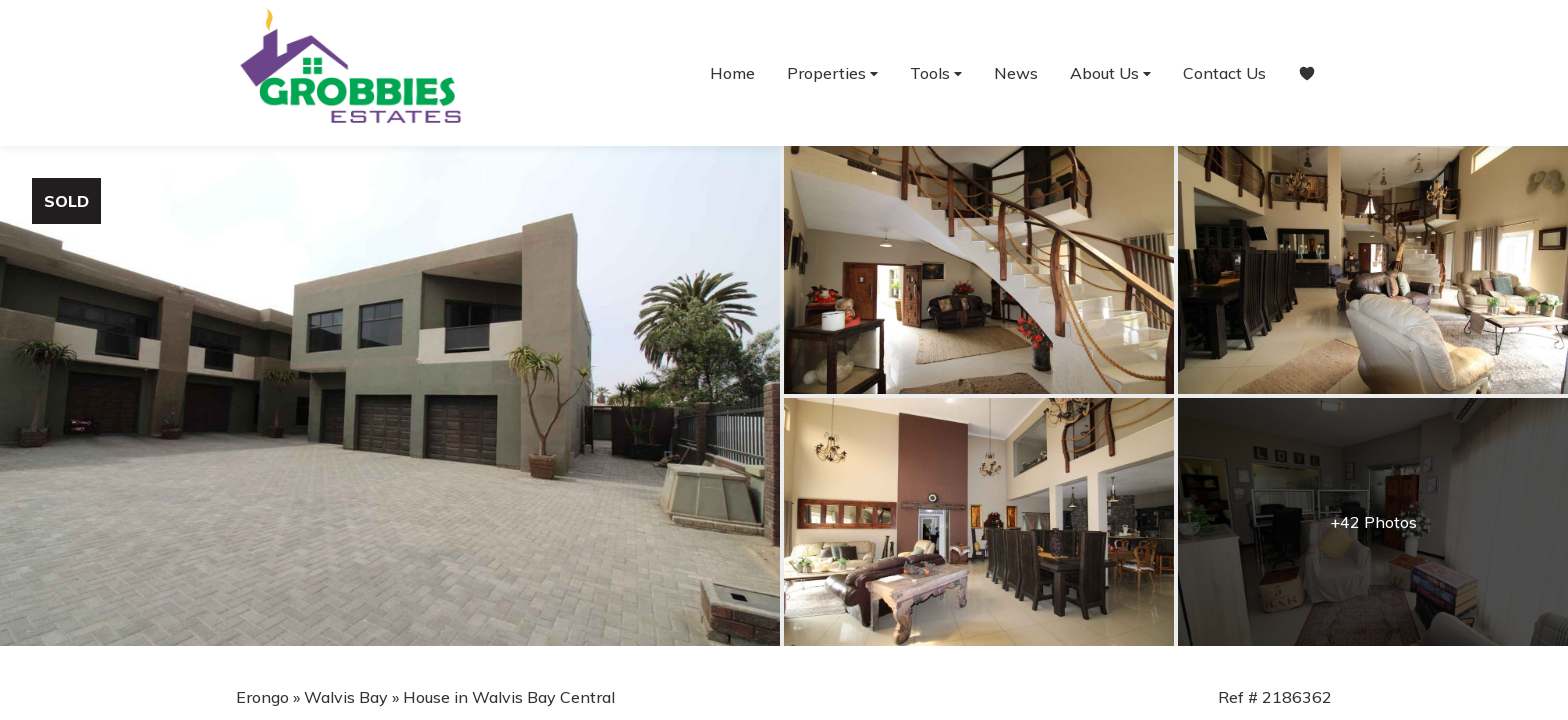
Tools (936, 73)
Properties (832, 73)
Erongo (262, 697)
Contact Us (1224, 73)
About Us (1110, 73)
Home (732, 73)
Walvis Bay (346, 697)
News (1016, 73)
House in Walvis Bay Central (509, 697)
